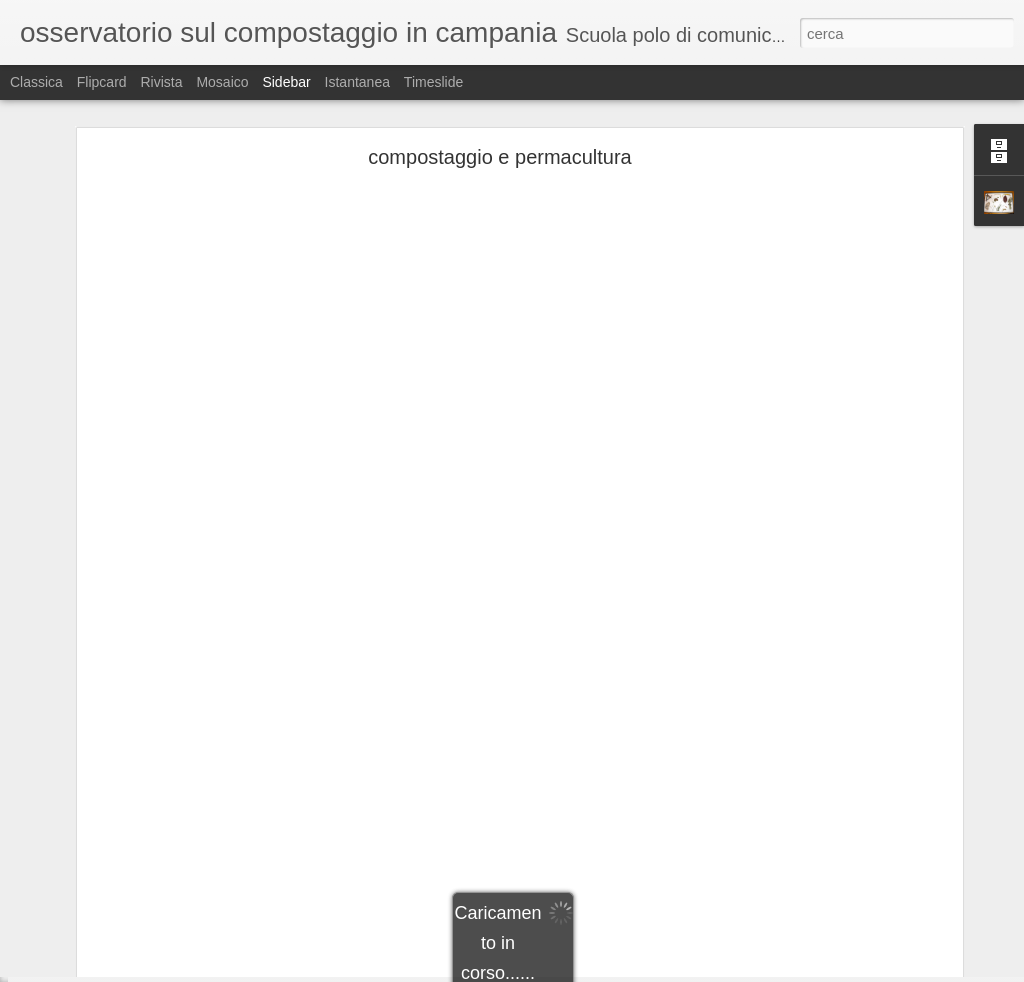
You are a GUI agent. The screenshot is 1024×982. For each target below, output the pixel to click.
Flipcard (102, 82)
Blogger (574, 971)
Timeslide (433, 82)
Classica (36, 82)
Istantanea (357, 82)
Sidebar (286, 82)
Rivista (161, 82)
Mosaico (222, 82)
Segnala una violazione (656, 971)
